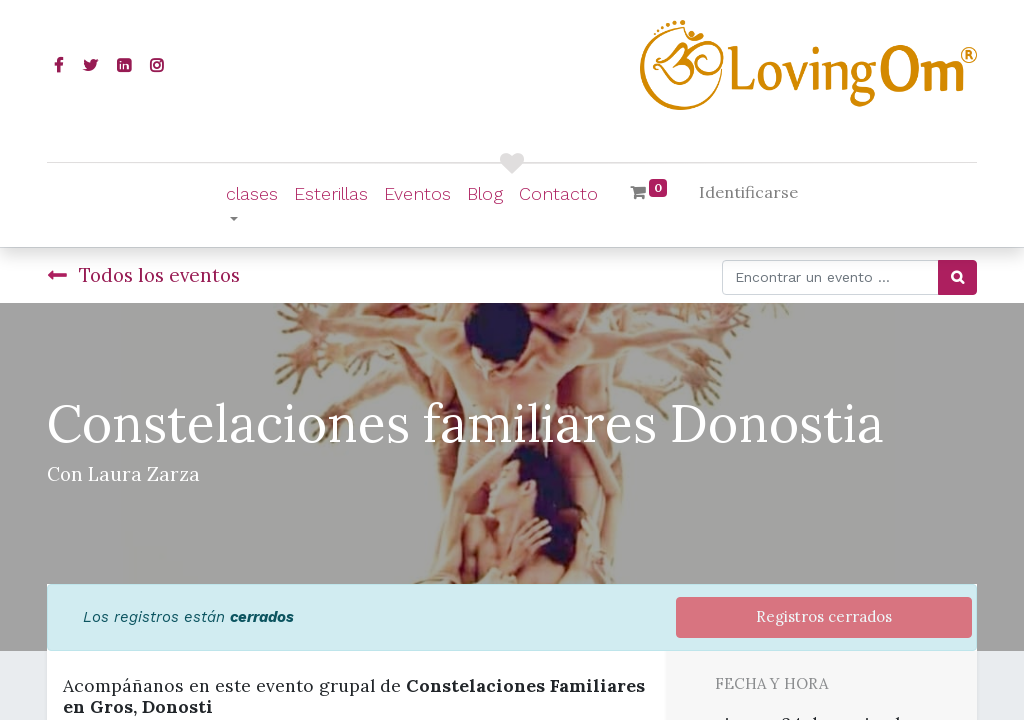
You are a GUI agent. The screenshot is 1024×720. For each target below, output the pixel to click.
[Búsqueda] (957, 277)
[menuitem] (331, 193)
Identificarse (748, 192)
